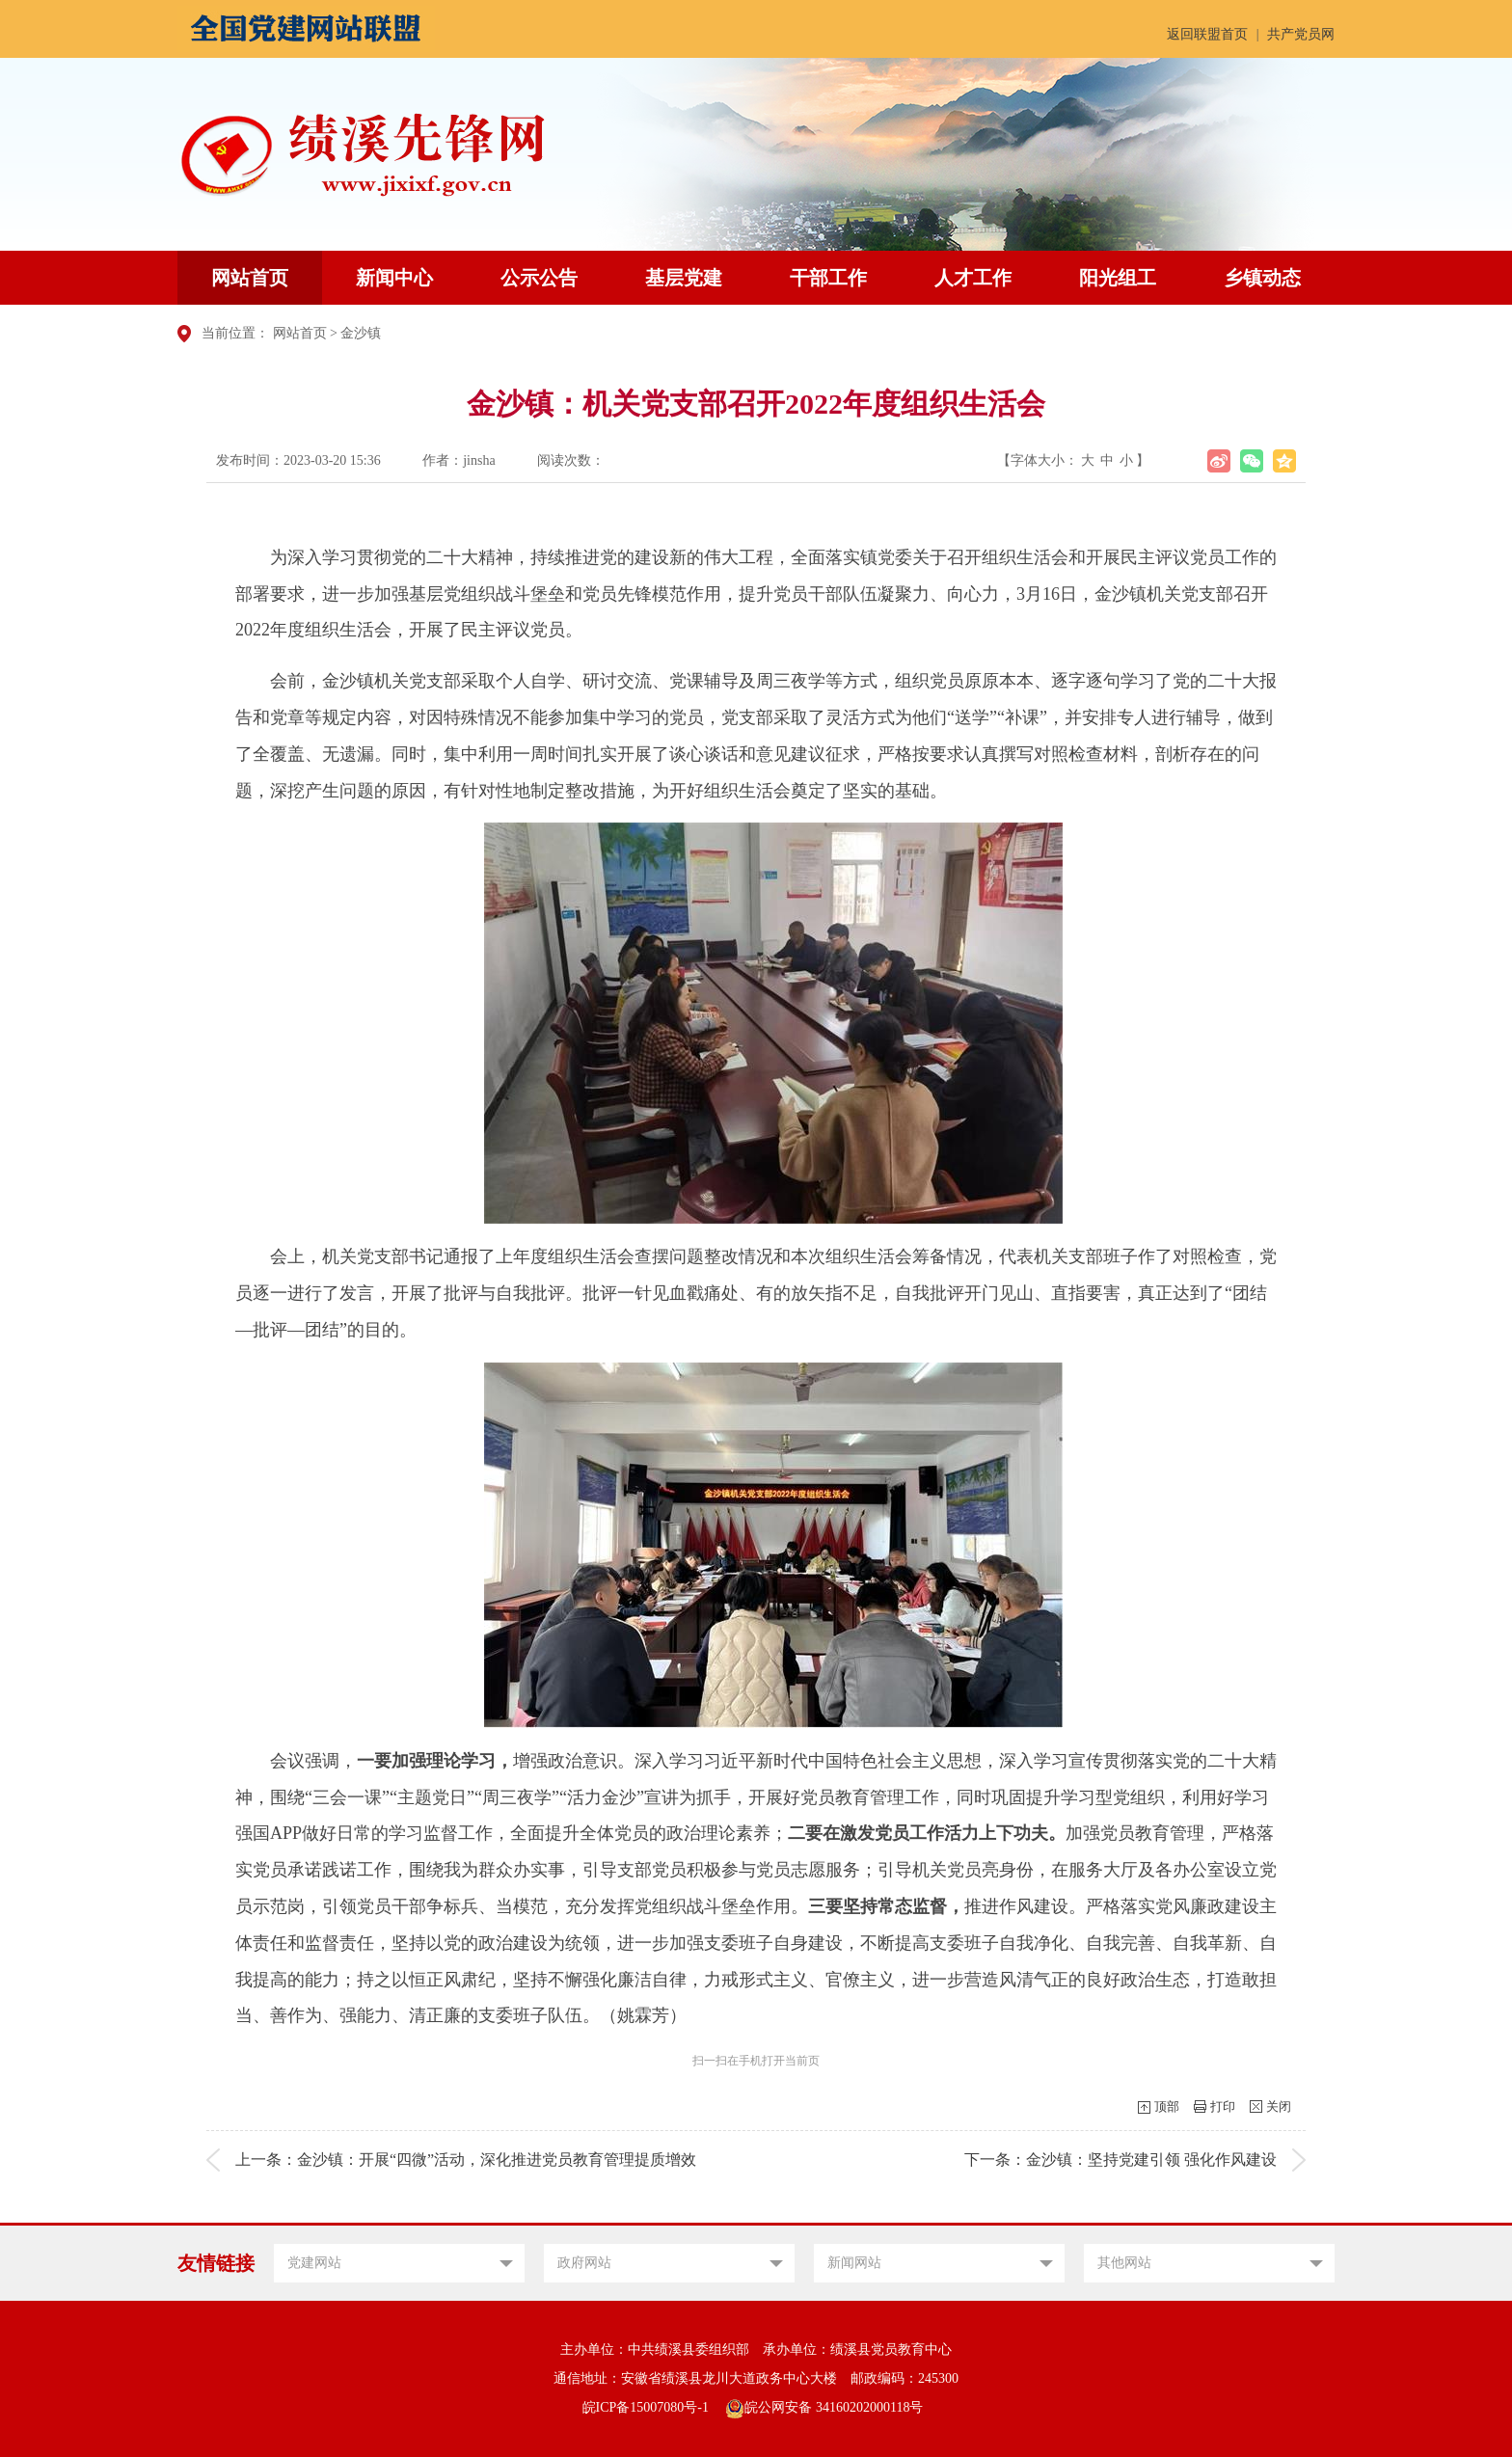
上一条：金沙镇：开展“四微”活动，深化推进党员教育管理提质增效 (465, 2159)
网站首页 (249, 277)
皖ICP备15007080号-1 (645, 2407)
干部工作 (828, 277)
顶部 (1166, 2106)
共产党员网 (1301, 34)
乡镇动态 (1262, 277)
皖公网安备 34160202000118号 (824, 2407)
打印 (1222, 2106)
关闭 (1278, 2106)
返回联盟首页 (1207, 34)
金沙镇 (360, 333)
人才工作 (973, 277)
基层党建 (683, 277)
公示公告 (539, 277)
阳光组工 (1117, 277)
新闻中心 (394, 277)
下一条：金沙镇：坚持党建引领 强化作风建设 (1120, 2159)
